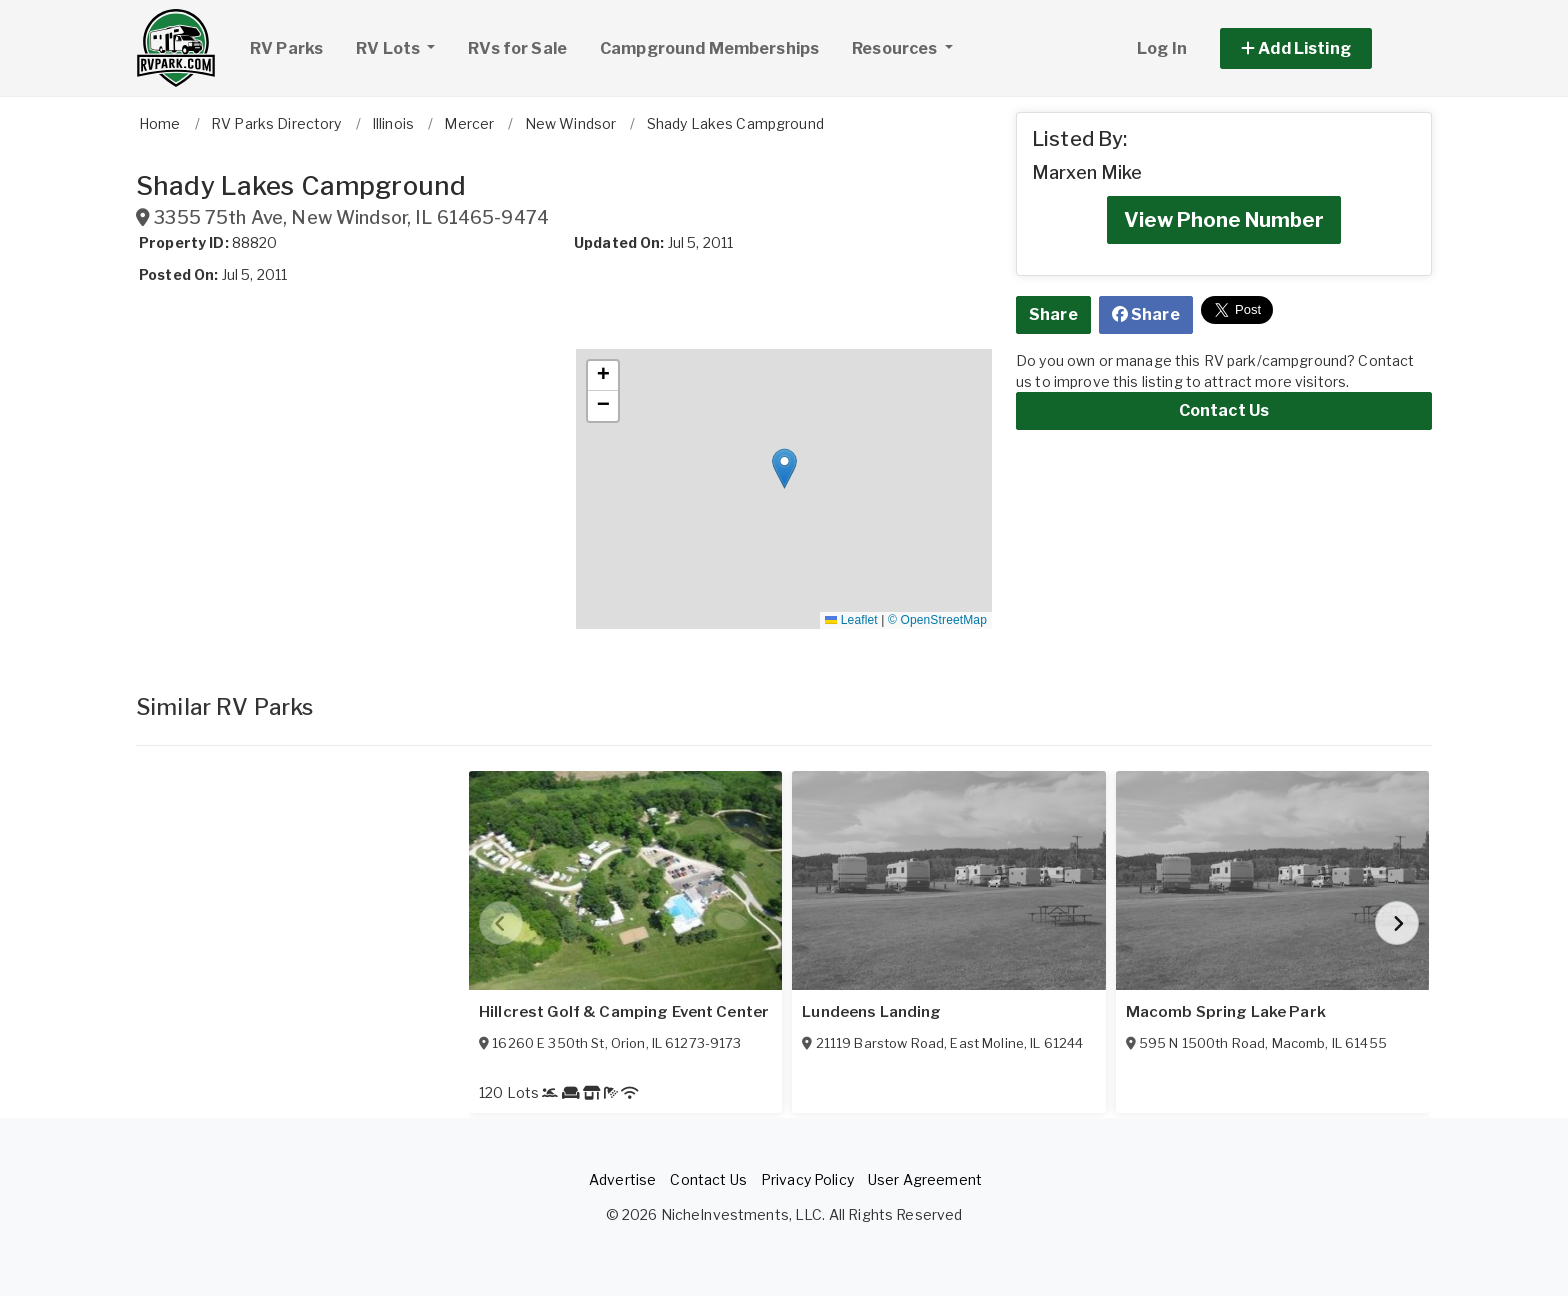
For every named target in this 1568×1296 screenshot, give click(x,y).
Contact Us (1224, 410)
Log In (1162, 48)
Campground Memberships (709, 48)
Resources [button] (896, 48)
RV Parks (286, 48)
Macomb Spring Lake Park (1226, 1012)
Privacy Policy (807, 1179)
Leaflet (851, 620)
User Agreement (925, 1179)
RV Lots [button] (403, 46)
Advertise (622, 1179)
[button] (1318, 48)
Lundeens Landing (871, 1012)
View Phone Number (1224, 220)
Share (1053, 314)
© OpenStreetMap (937, 620)
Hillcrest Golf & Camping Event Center (624, 1012)
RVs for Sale (517, 48)
